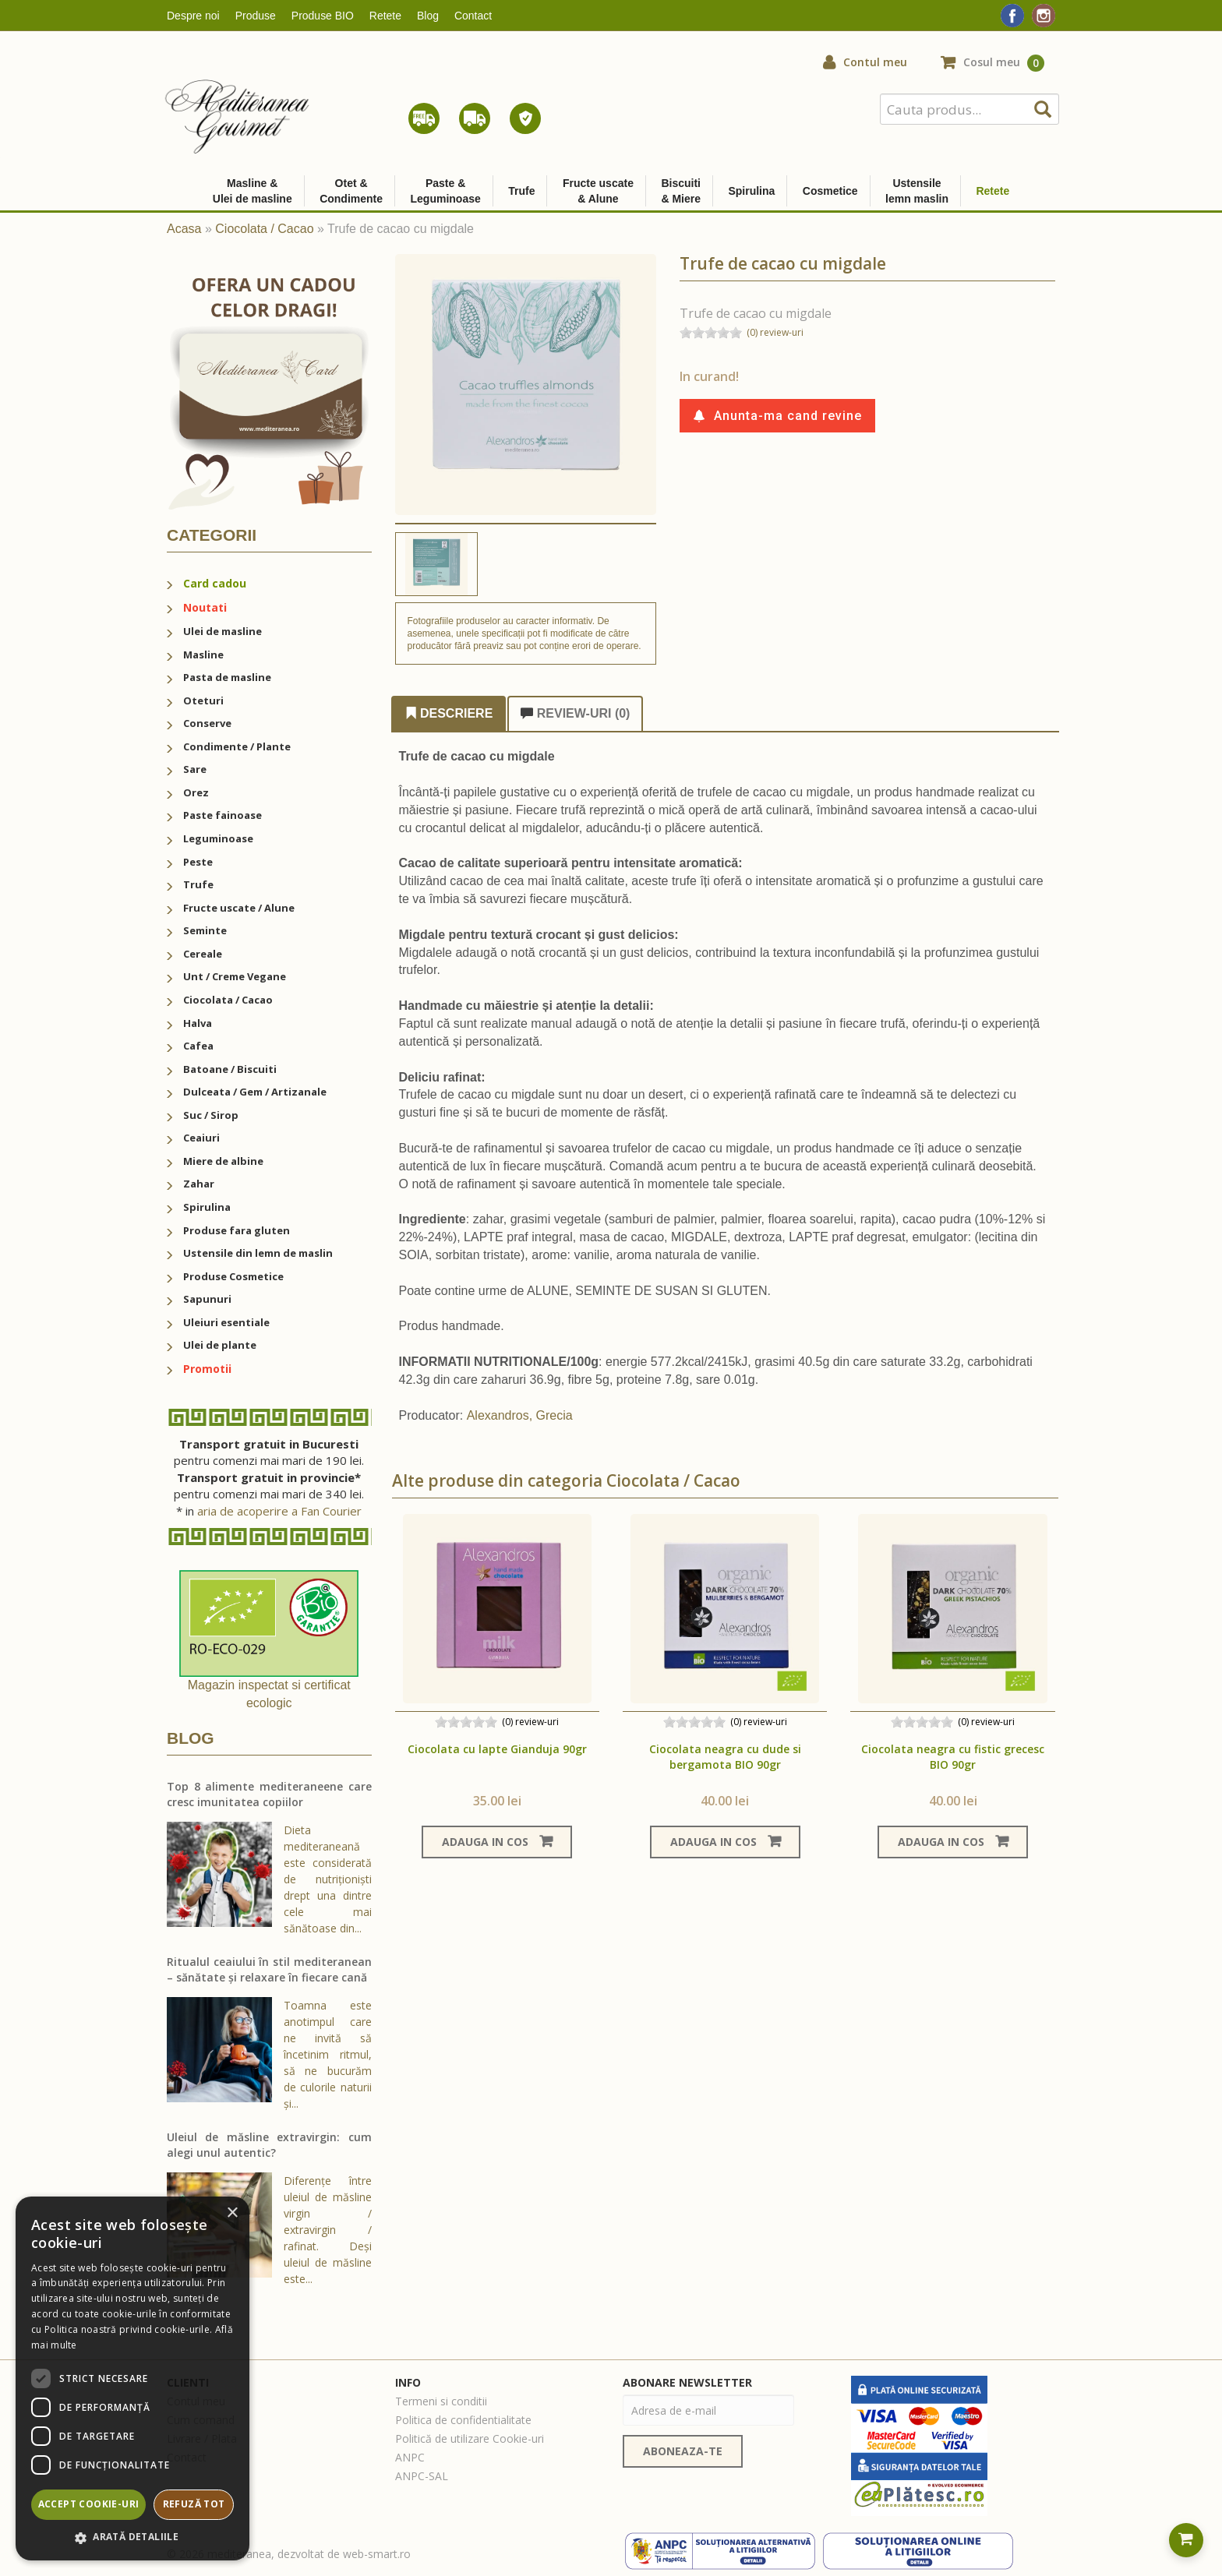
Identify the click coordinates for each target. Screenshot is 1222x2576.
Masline (203, 655)
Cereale (202, 954)
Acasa (184, 228)
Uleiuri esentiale (226, 1322)
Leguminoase (218, 838)
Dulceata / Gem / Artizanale (255, 1092)
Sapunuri (207, 1299)
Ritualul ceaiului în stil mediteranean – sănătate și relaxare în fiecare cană (269, 1969)
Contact (473, 15)
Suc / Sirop (210, 1115)
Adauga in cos (497, 1842)
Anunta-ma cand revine (777, 415)
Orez (196, 792)
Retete (385, 15)
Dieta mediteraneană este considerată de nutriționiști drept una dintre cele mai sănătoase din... (328, 1879)
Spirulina (207, 1207)
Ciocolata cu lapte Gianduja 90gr (497, 1748)
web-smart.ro (377, 2553)
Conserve (207, 723)
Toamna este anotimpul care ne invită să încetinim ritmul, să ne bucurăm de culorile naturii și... (328, 2054)
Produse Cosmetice (233, 1276)
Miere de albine (223, 1161)
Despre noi (193, 15)
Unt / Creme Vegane (234, 976)
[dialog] (132, 2378)
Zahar (198, 1184)
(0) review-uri (775, 332)
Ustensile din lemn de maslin (258, 1253)
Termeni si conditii (441, 2401)
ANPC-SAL (421, 2475)
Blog (428, 15)
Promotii (207, 1368)
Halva (197, 1023)
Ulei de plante (219, 1345)
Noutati (205, 607)
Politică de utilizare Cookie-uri (469, 2438)
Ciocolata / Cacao (264, 228)
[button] (132, 2537)
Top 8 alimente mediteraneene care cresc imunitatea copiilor (269, 1794)
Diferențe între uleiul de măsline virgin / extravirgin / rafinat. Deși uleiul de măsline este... (328, 2229)
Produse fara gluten (236, 1230)
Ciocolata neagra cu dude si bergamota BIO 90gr (725, 1756)
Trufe (198, 884)
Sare (195, 769)
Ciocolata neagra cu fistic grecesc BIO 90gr (952, 1756)
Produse (255, 15)
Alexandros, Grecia (520, 1415)
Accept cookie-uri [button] (89, 2504)
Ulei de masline (222, 631)
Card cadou (214, 583)
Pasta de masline (227, 677)
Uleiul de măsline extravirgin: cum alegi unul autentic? (269, 2145)
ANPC (410, 2457)
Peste (198, 862)
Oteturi (203, 700)
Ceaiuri (201, 1138)
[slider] (711, 332)
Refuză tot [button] (194, 2504)
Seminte (205, 930)
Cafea (198, 1046)
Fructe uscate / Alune (239, 908)
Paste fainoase (222, 815)
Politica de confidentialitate (463, 2419)
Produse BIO (322, 15)
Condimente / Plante (237, 746)
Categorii (211, 535)
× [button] (232, 2213)
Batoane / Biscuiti (230, 1069)
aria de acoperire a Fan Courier (279, 1511)
